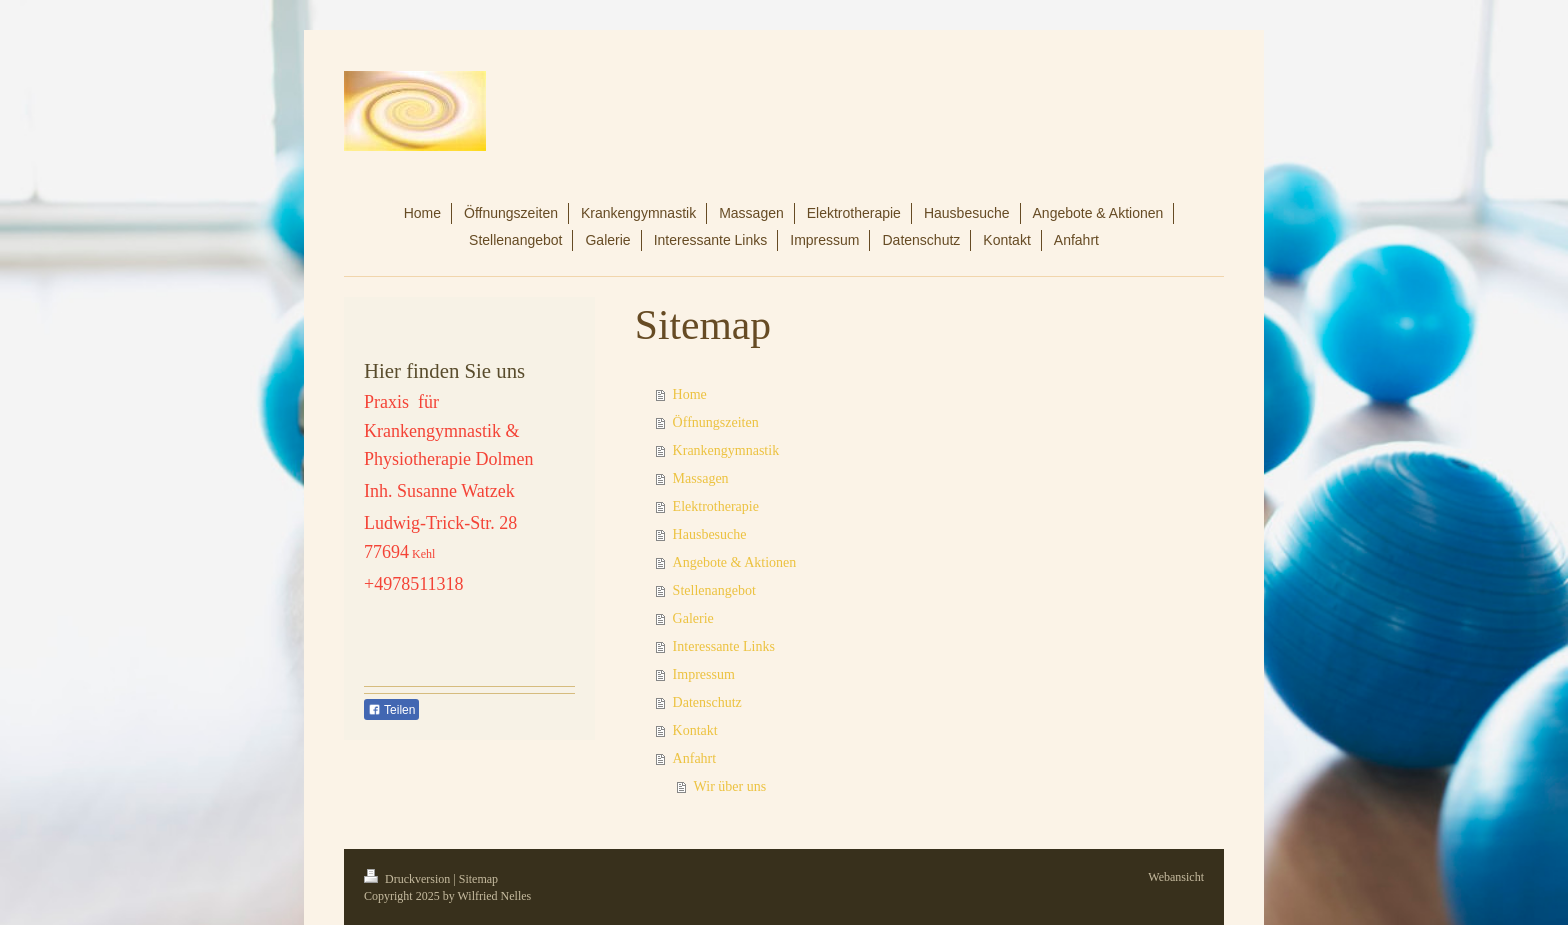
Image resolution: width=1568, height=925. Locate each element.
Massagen (701, 478)
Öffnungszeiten (716, 422)
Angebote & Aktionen (735, 562)
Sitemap (478, 879)
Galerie (693, 618)
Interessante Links (724, 646)
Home (690, 394)
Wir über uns (730, 786)
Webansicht (1176, 877)
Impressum (704, 674)
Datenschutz (707, 702)
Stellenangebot (714, 590)
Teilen (391, 710)
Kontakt (695, 730)
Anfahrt (695, 758)
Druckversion (408, 879)
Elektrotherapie (716, 506)
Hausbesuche (710, 534)
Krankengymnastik (726, 450)
